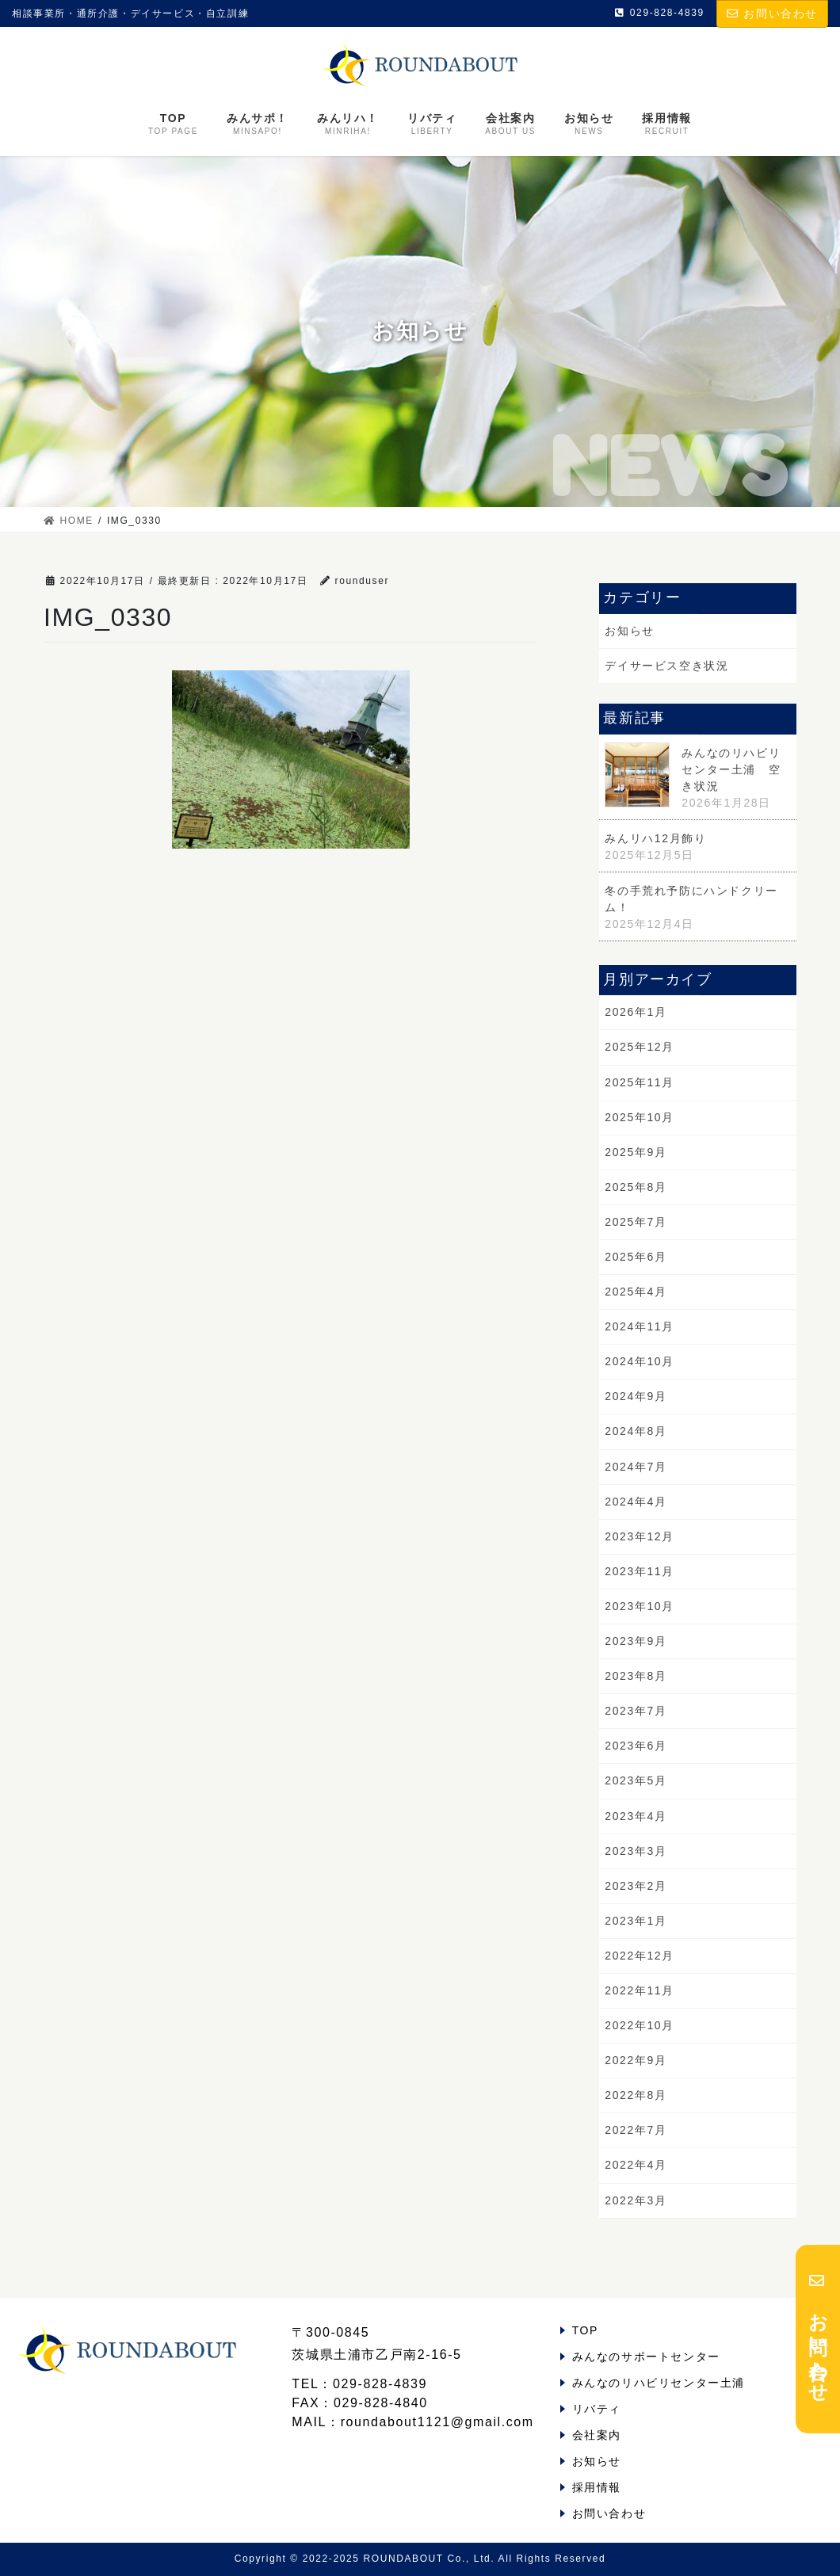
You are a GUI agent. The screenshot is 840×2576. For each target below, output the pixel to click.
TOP (585, 2330)
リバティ (596, 2408)
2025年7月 (635, 1221)
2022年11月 (639, 1990)
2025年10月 (639, 1117)
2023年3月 (635, 1851)
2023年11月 (639, 1571)
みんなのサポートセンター (646, 2356)
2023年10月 (639, 1606)
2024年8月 (635, 1431)
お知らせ (629, 630)
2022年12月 (639, 1955)
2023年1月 (635, 1920)
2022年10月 (639, 2025)
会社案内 (596, 2435)
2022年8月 (635, 2095)
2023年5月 (635, 1780)
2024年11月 (639, 1326)
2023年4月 (635, 1816)
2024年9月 (635, 1396)
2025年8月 (635, 1187)
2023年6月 (635, 1745)
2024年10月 (639, 1361)
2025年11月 (639, 1082)
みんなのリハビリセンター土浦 (658, 2382)
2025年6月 (635, 1256)
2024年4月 (635, 1501)
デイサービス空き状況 (666, 665)
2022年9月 (635, 2060)
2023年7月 (635, 1710)
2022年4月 (635, 2164)
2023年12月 (639, 1536)
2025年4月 (635, 1291)
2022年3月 (635, 2200)
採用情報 (596, 2487)
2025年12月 (639, 1046)
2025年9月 (635, 1152)
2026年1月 (635, 1012)
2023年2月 (635, 1886)
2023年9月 (635, 1641)
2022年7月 (635, 2130)
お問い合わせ (772, 13)
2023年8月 (635, 1676)
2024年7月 (635, 1466)
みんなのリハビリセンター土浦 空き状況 (731, 769)
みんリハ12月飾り (655, 838)
